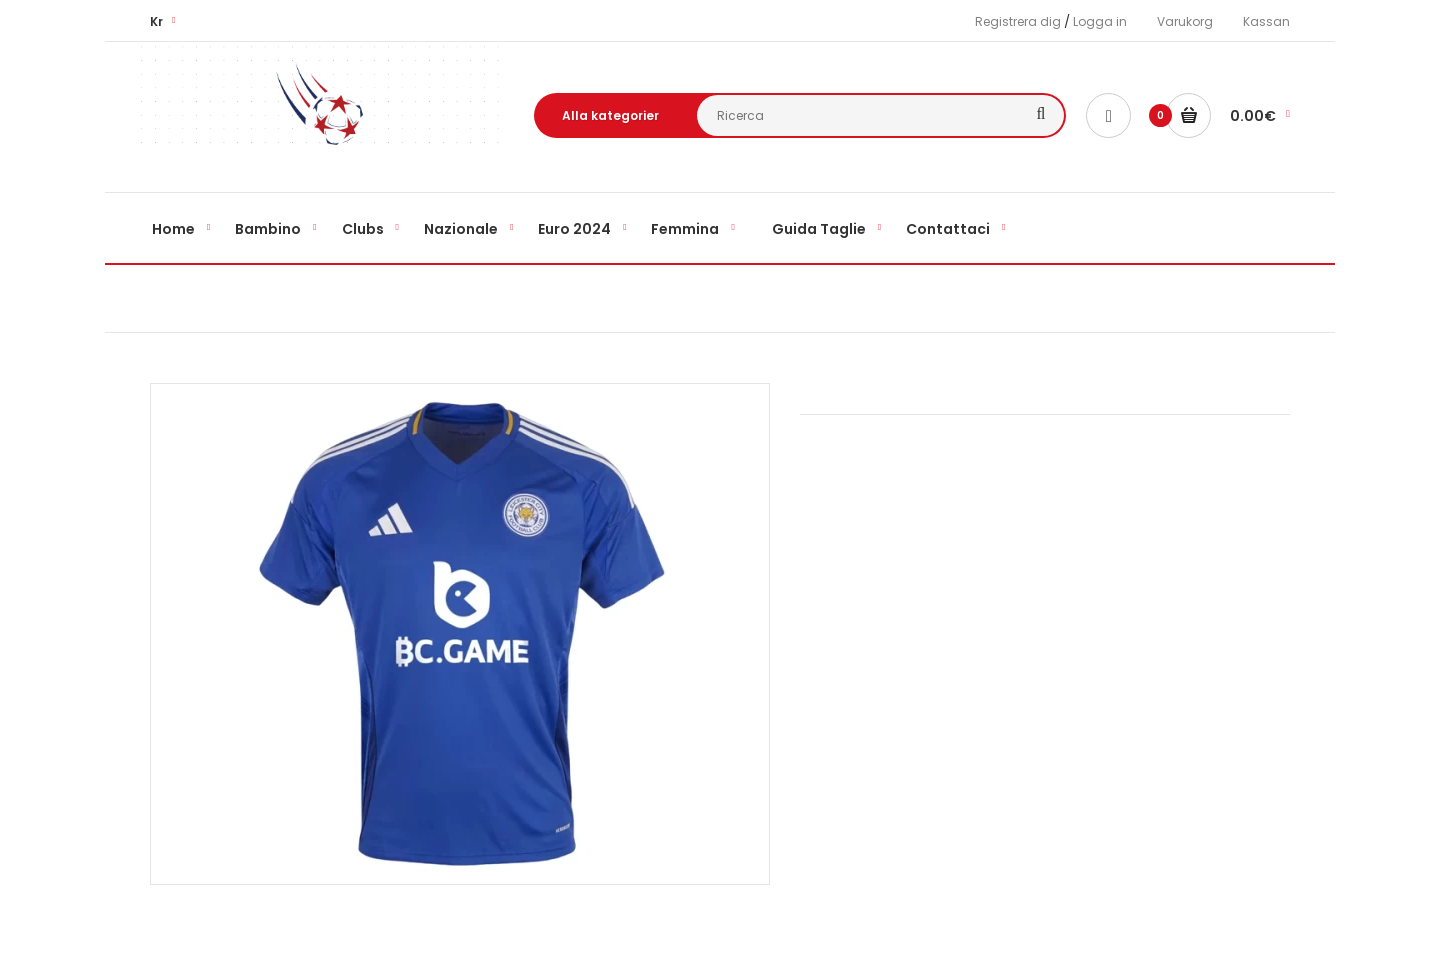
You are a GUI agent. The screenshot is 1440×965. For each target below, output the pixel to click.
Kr (156, 21)
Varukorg (1185, 21)
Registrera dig (1018, 21)
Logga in (1100, 21)
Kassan (1266, 21)
